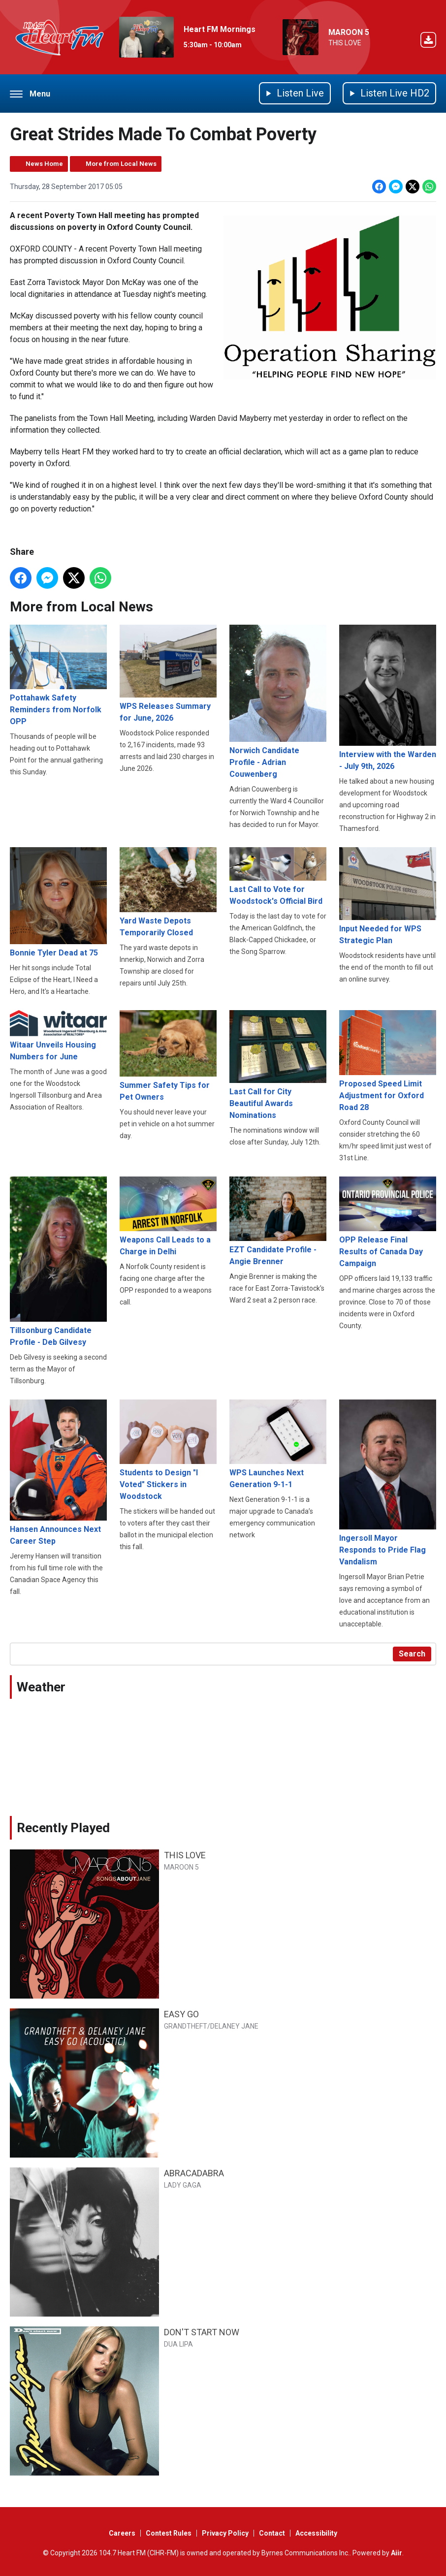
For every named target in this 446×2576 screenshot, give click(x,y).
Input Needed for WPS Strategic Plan (387, 896)
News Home (44, 163)
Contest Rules (168, 2533)
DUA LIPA (178, 2344)
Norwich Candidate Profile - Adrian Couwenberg (277, 702)
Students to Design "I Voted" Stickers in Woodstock (168, 1450)
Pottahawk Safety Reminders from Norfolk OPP (58, 675)
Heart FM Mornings (219, 29)
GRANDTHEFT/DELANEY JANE (211, 2026)
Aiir (396, 2553)
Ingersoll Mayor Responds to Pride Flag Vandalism (387, 1482)
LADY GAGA (182, 2185)
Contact (272, 2533)
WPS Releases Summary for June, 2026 (168, 674)
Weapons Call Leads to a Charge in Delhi (168, 1216)
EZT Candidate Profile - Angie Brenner (277, 1221)
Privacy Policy (225, 2533)
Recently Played (63, 1827)
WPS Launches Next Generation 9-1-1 (277, 1444)
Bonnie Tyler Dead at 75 (58, 902)
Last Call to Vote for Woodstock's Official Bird (277, 876)
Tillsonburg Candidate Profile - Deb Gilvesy (58, 1262)
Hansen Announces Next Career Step (58, 1472)
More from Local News (121, 163)
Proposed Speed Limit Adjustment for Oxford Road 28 (387, 1061)
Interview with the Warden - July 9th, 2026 (387, 698)
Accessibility (316, 2533)
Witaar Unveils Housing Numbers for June (58, 1035)
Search (412, 1653)
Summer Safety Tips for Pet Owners (168, 1056)
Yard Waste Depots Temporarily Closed (168, 892)
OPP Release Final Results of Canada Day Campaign (387, 1222)
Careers (122, 2533)
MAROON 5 (348, 32)
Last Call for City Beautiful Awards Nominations (277, 1065)
